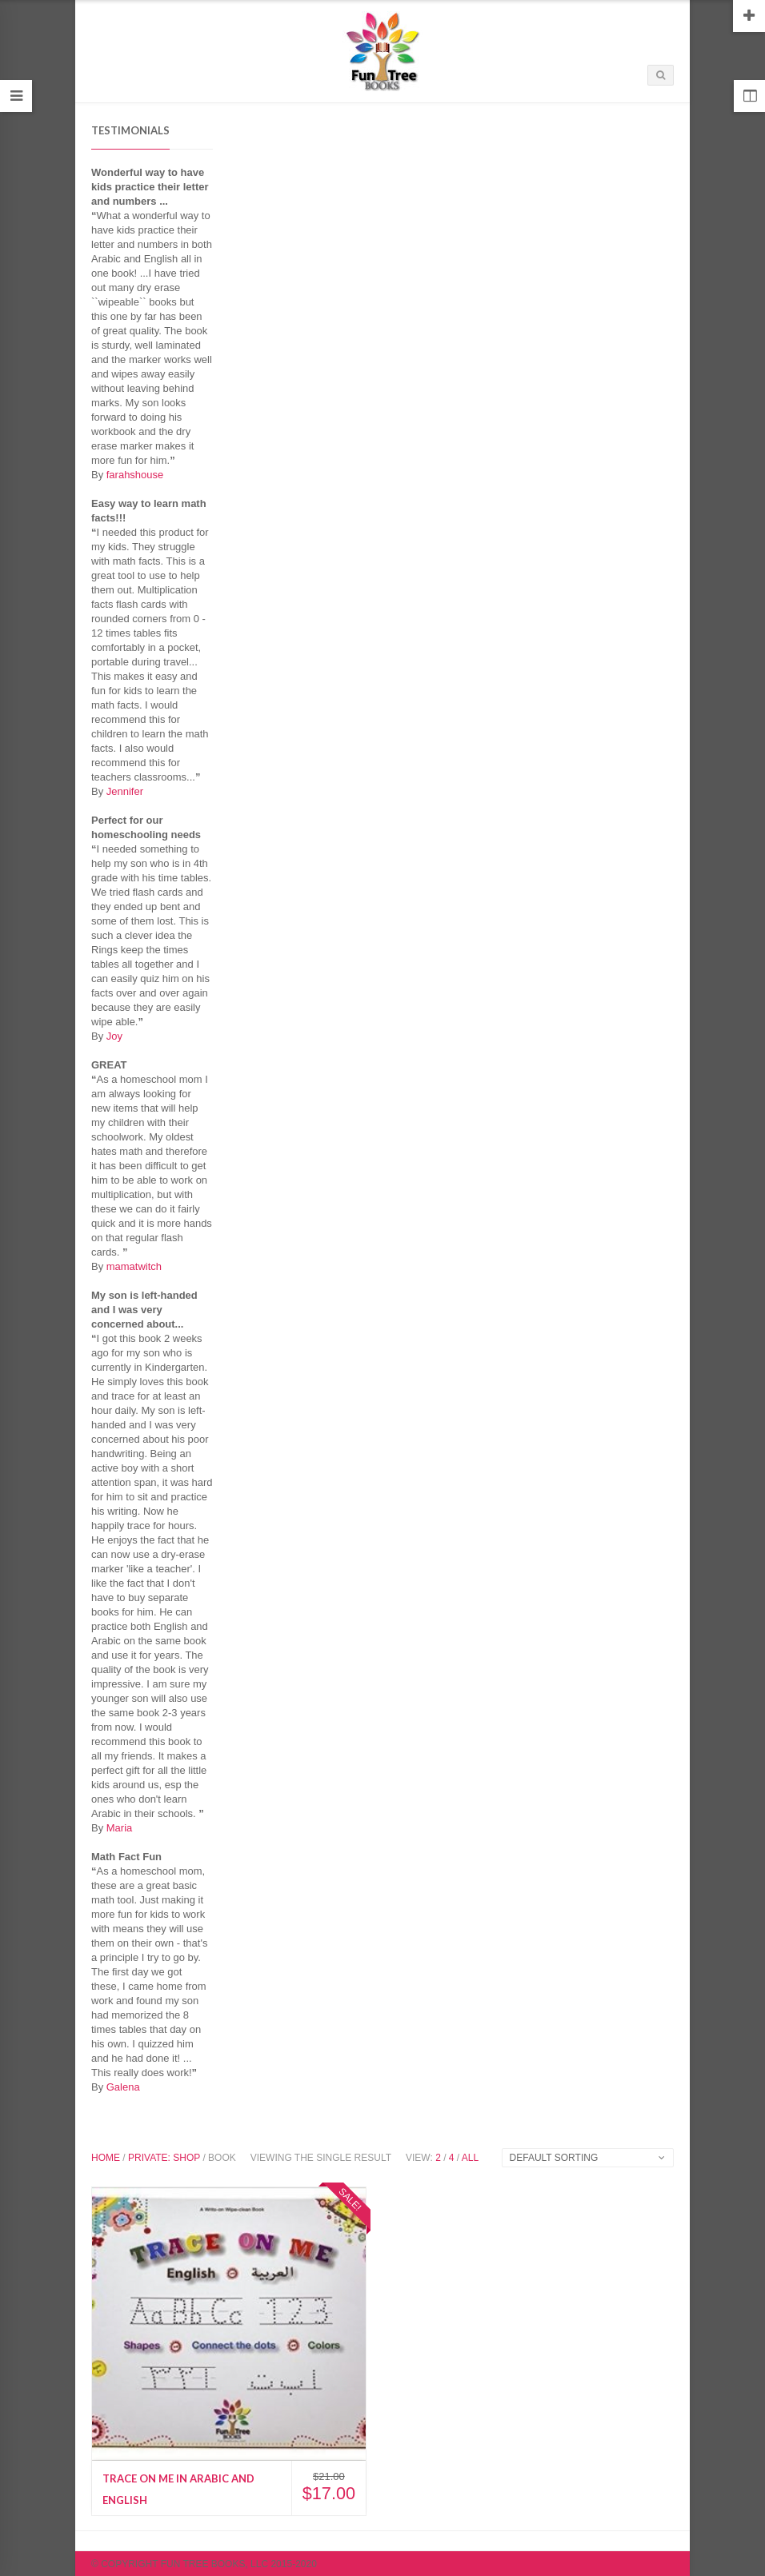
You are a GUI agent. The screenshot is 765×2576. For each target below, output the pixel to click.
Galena (123, 2087)
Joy (114, 1036)
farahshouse (134, 475)
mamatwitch (134, 1266)
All (470, 2157)
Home (105, 2157)
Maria (119, 1828)
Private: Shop (164, 2157)
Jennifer (124, 791)
